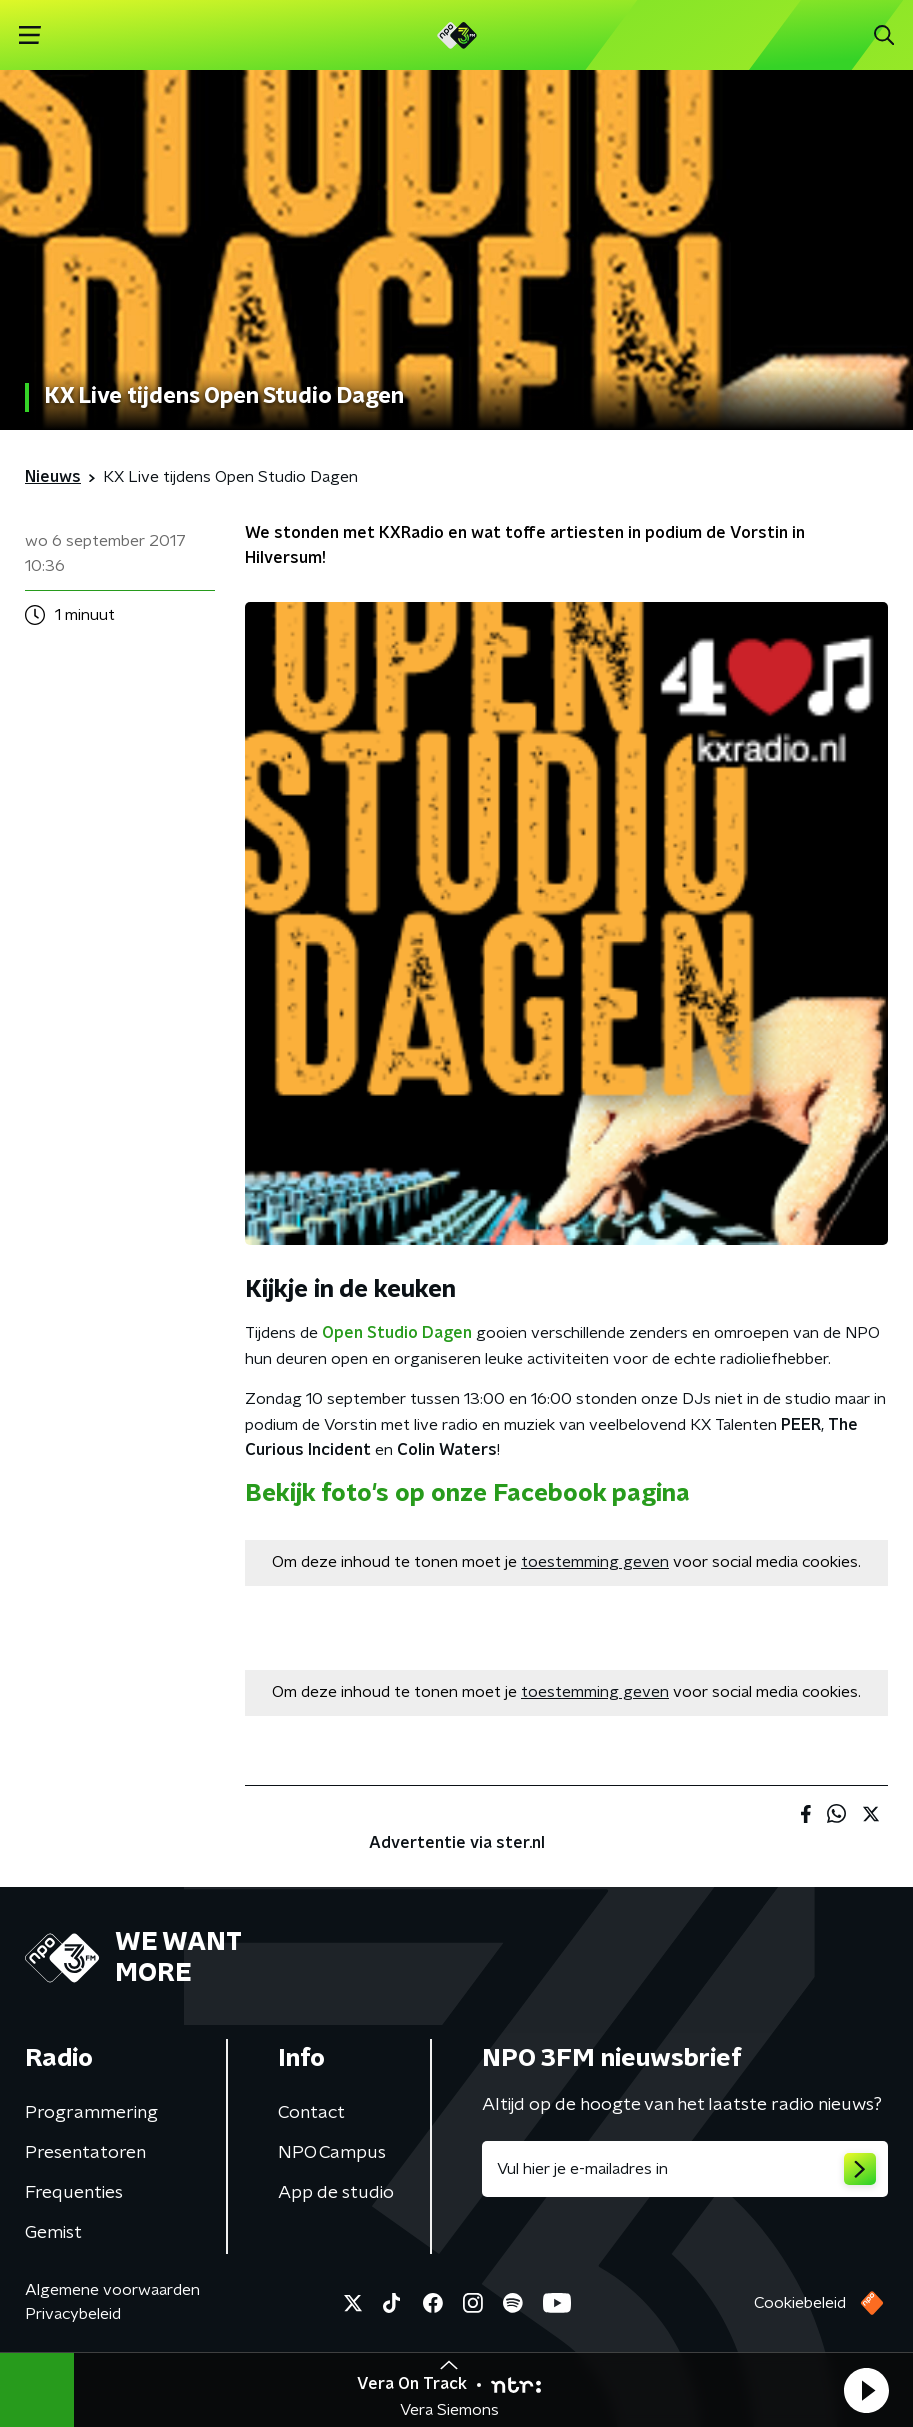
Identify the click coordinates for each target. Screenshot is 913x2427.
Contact (311, 2113)
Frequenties (74, 2193)
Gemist (53, 2233)
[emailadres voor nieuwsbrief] (685, 2169)
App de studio (336, 2193)
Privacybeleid (73, 2314)
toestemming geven (595, 1562)
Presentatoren (85, 2153)
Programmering (91, 2113)
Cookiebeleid (800, 2303)
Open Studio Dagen (397, 1333)
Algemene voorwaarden (112, 2290)
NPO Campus (332, 2153)
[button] (866, 2390)
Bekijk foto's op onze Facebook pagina (467, 1494)
